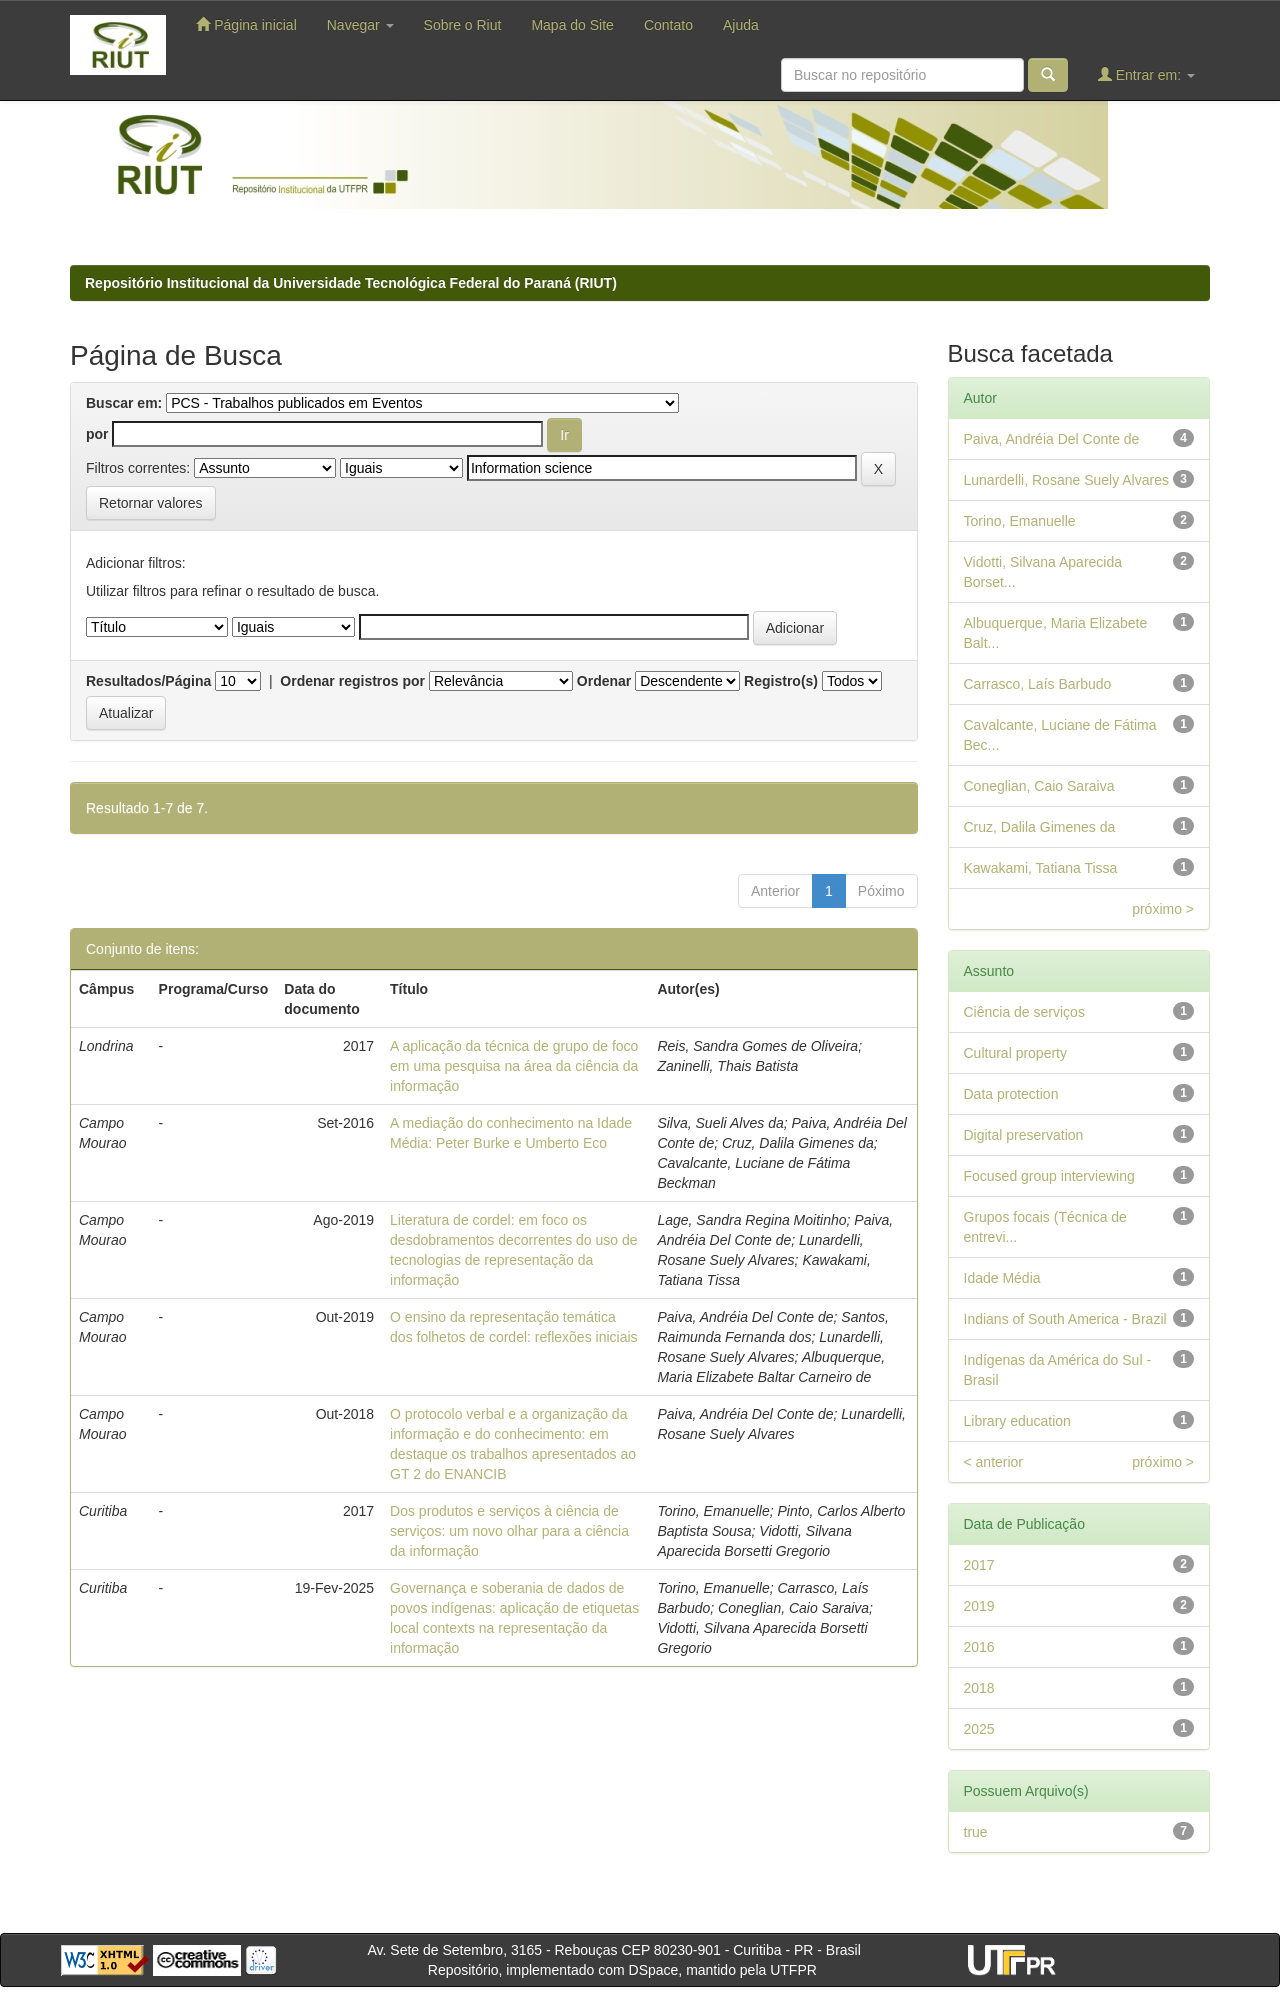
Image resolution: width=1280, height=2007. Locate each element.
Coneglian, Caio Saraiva (1039, 786)
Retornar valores (151, 503)
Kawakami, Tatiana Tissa (1041, 868)
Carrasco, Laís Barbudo (1038, 684)
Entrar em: (1146, 74)
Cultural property (1016, 1053)
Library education (1017, 1421)
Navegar (360, 25)
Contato (668, 25)
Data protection (1011, 1094)
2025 (979, 1729)
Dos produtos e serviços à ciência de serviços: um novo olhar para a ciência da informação (509, 1531)
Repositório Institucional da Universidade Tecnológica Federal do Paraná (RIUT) (351, 283)
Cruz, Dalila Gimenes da (1040, 827)
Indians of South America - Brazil (1065, 1319)
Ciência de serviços (1024, 1012)
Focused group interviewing (1049, 1176)
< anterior (994, 1462)
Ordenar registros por (352, 681)
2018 (979, 1688)
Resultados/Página (148, 681)
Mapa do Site (572, 25)
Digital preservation (1024, 1135)
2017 (979, 1565)
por (97, 434)
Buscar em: (124, 403)
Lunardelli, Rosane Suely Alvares (1066, 480)
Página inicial (246, 24)
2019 (979, 1606)
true (976, 1832)
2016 (979, 1647)
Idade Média (1002, 1278)
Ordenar (604, 681)
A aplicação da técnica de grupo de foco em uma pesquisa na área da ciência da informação (514, 1066)
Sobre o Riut (463, 25)
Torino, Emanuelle (1020, 521)
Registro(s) (781, 681)
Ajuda (741, 25)
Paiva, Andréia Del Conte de (1052, 439)
